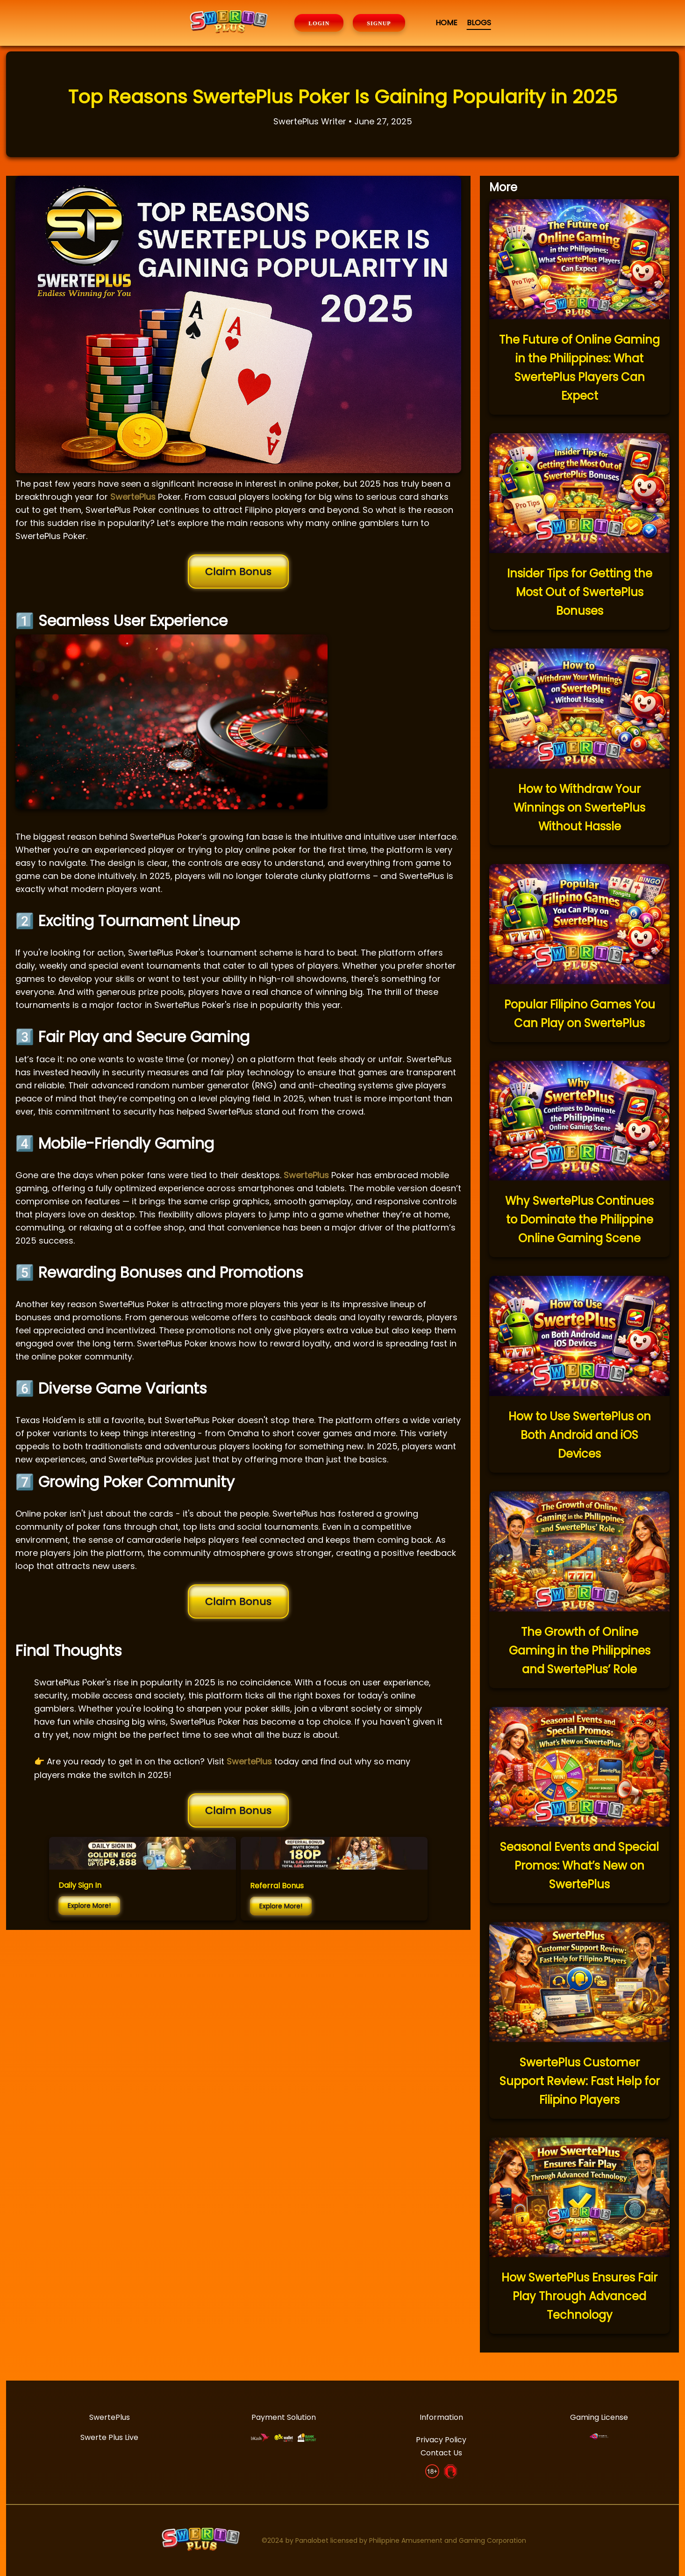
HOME (446, 22)
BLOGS (479, 22)
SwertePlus (133, 497)
